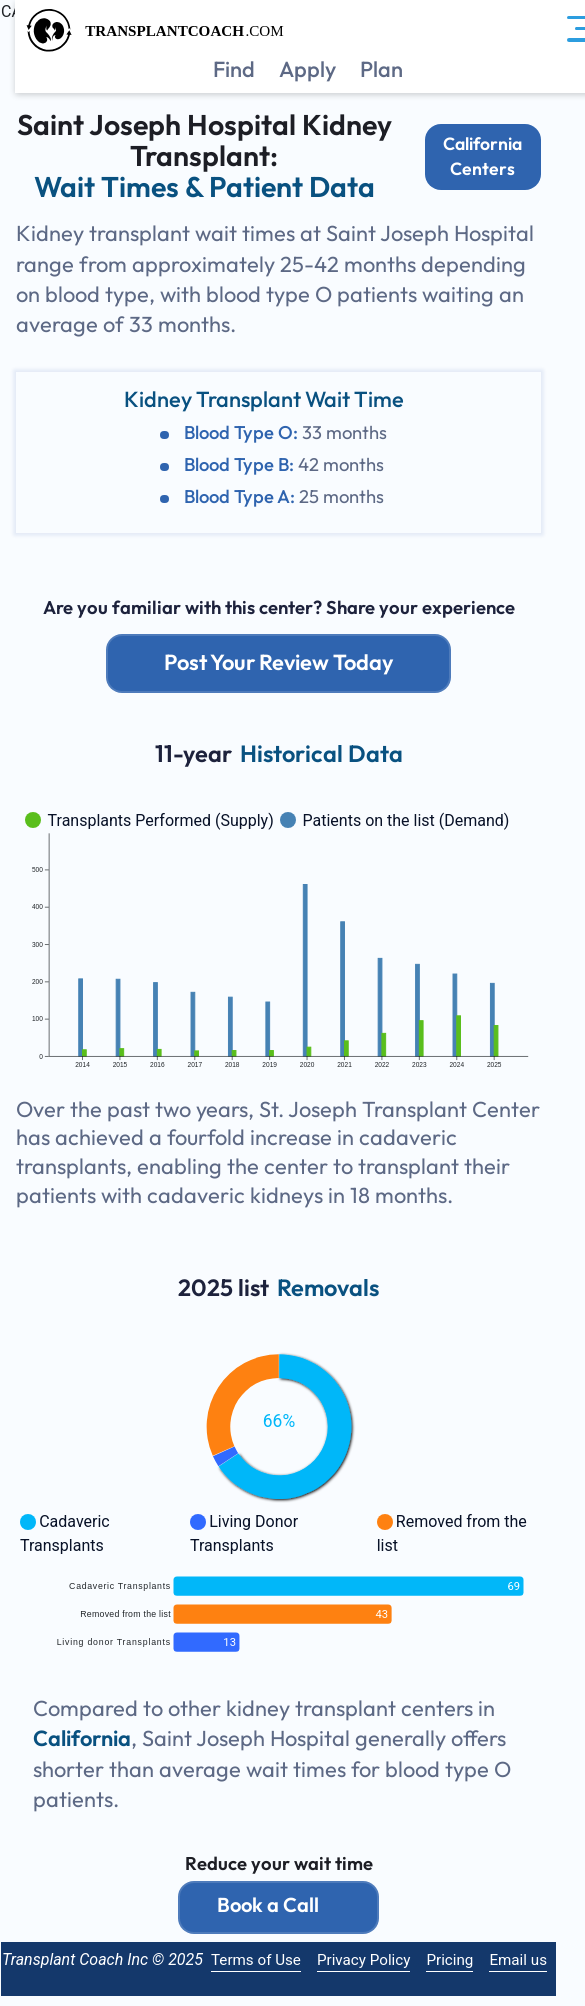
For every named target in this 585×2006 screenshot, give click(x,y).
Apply (307, 69)
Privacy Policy (378, 1960)
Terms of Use (270, 1960)
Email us (532, 1960)
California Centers (496, 156)
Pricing (463, 1960)
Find (234, 69)
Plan (381, 69)
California (96, 1738)
